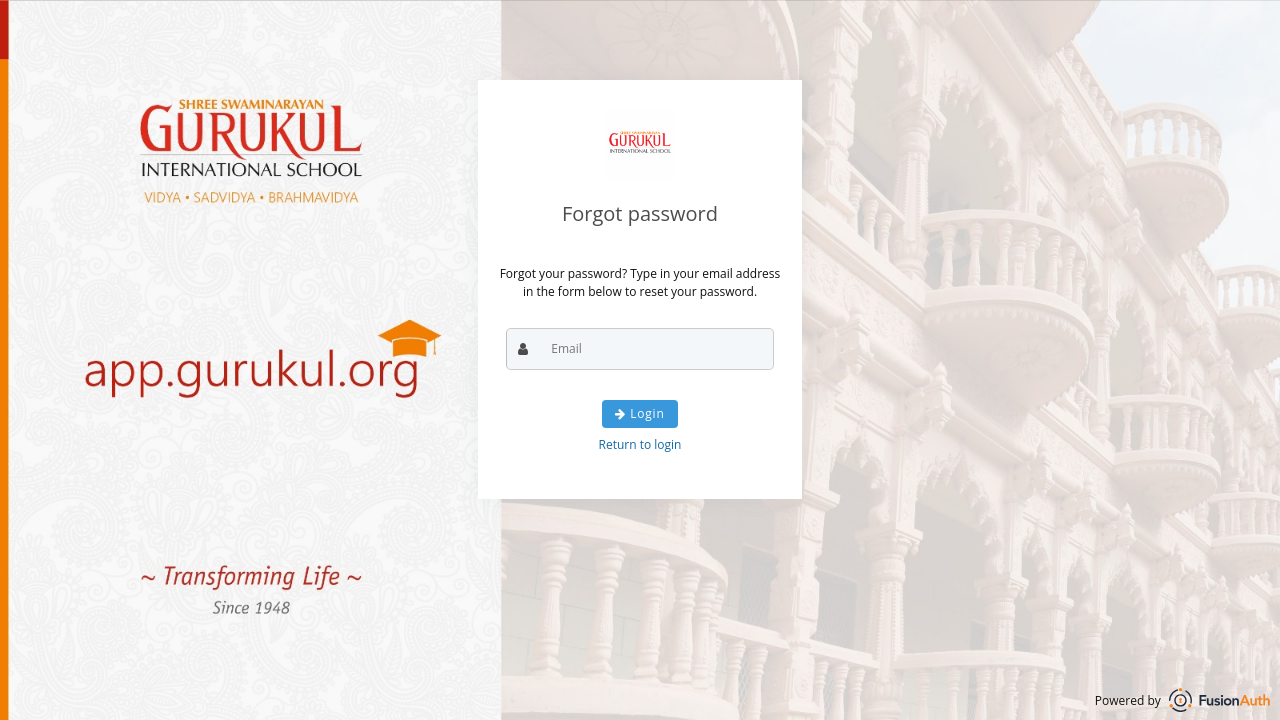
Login (639, 413)
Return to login (640, 444)
